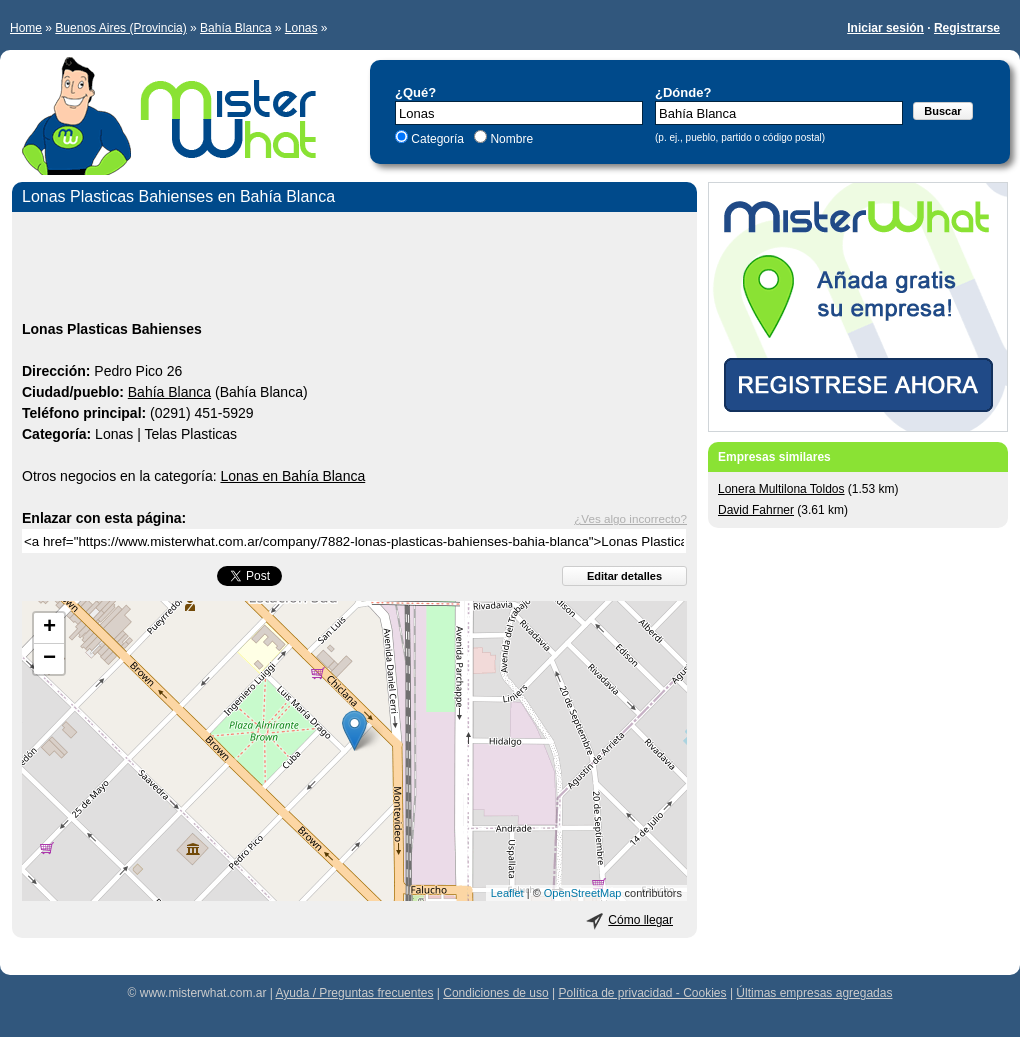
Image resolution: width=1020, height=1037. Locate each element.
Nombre (510, 139)
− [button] (49, 659)
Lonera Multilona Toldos (781, 489)
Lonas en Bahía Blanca (292, 476)
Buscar (942, 111)
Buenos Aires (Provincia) (120, 28)
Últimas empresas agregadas (814, 993)
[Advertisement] (354, 269)
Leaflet (507, 893)
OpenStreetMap (583, 893)
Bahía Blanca (235, 28)
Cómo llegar (640, 920)
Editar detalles (624, 576)
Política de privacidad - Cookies (642, 993)
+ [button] (49, 628)
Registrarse (967, 28)
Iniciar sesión (885, 28)
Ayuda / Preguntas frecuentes (355, 993)
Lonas (301, 28)
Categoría (437, 139)
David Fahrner (756, 510)
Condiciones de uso (495, 993)
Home (26, 28)
